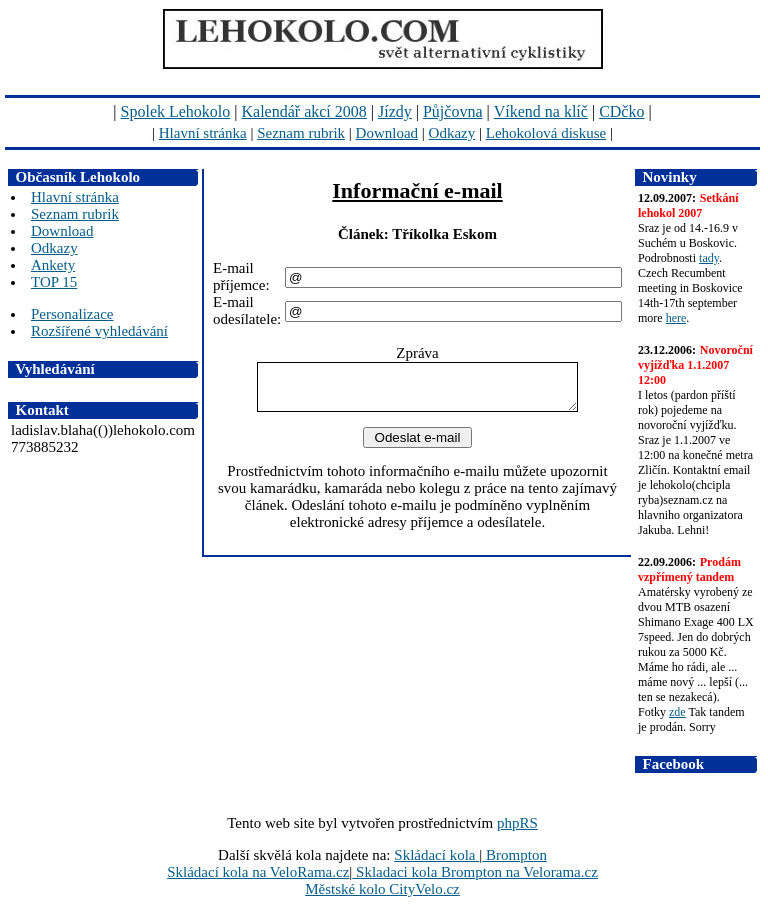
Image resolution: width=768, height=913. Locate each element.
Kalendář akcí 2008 (304, 111)
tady (709, 258)
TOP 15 (54, 282)
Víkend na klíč (541, 111)
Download (387, 133)
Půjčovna (453, 111)
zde (677, 712)
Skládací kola (436, 855)
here (676, 318)
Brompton (514, 855)
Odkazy (452, 133)
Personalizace (72, 314)
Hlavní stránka (203, 133)
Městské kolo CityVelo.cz (382, 889)
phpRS (517, 823)
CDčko (621, 111)
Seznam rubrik (301, 133)
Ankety (53, 265)
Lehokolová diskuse (546, 133)
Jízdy (395, 111)
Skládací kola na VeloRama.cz (258, 872)
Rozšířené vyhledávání (99, 331)
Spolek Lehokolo (176, 111)
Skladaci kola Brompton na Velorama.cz (475, 872)
